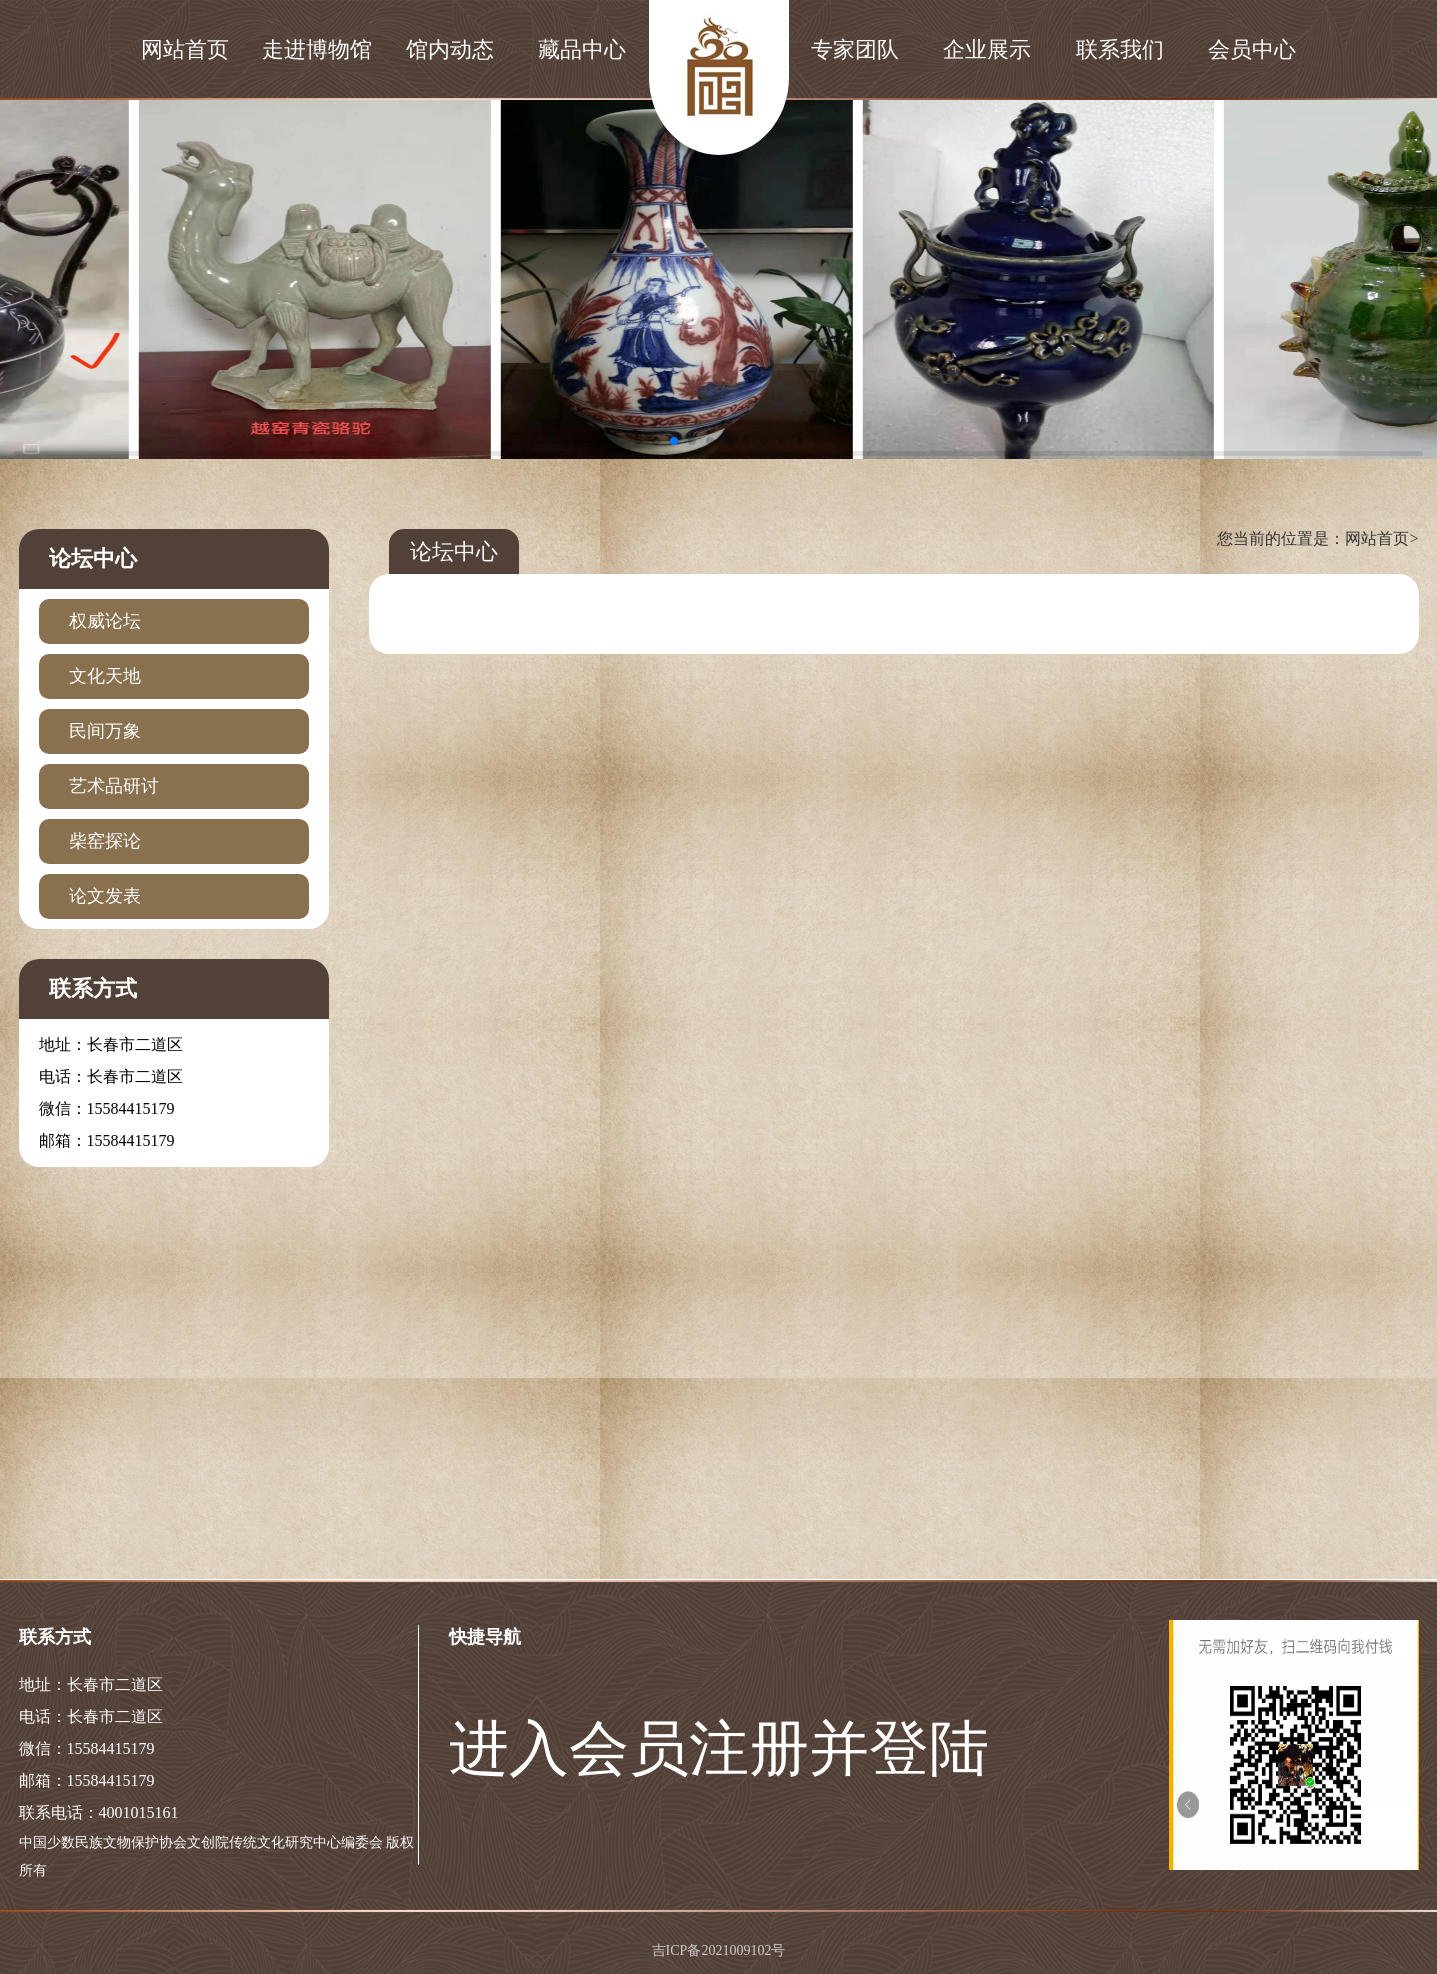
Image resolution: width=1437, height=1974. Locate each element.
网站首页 (185, 49)
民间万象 (105, 731)
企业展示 (987, 49)
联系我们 (1120, 49)
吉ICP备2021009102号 (719, 1950)
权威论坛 (105, 621)
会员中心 (1252, 49)
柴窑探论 (105, 841)
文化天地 (105, 676)
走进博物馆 (317, 49)
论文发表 (105, 896)
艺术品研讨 (114, 786)
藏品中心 (582, 49)
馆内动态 (450, 49)
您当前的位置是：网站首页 (1317, 538)
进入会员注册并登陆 (719, 1749)
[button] (638, 441)
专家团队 (855, 49)
